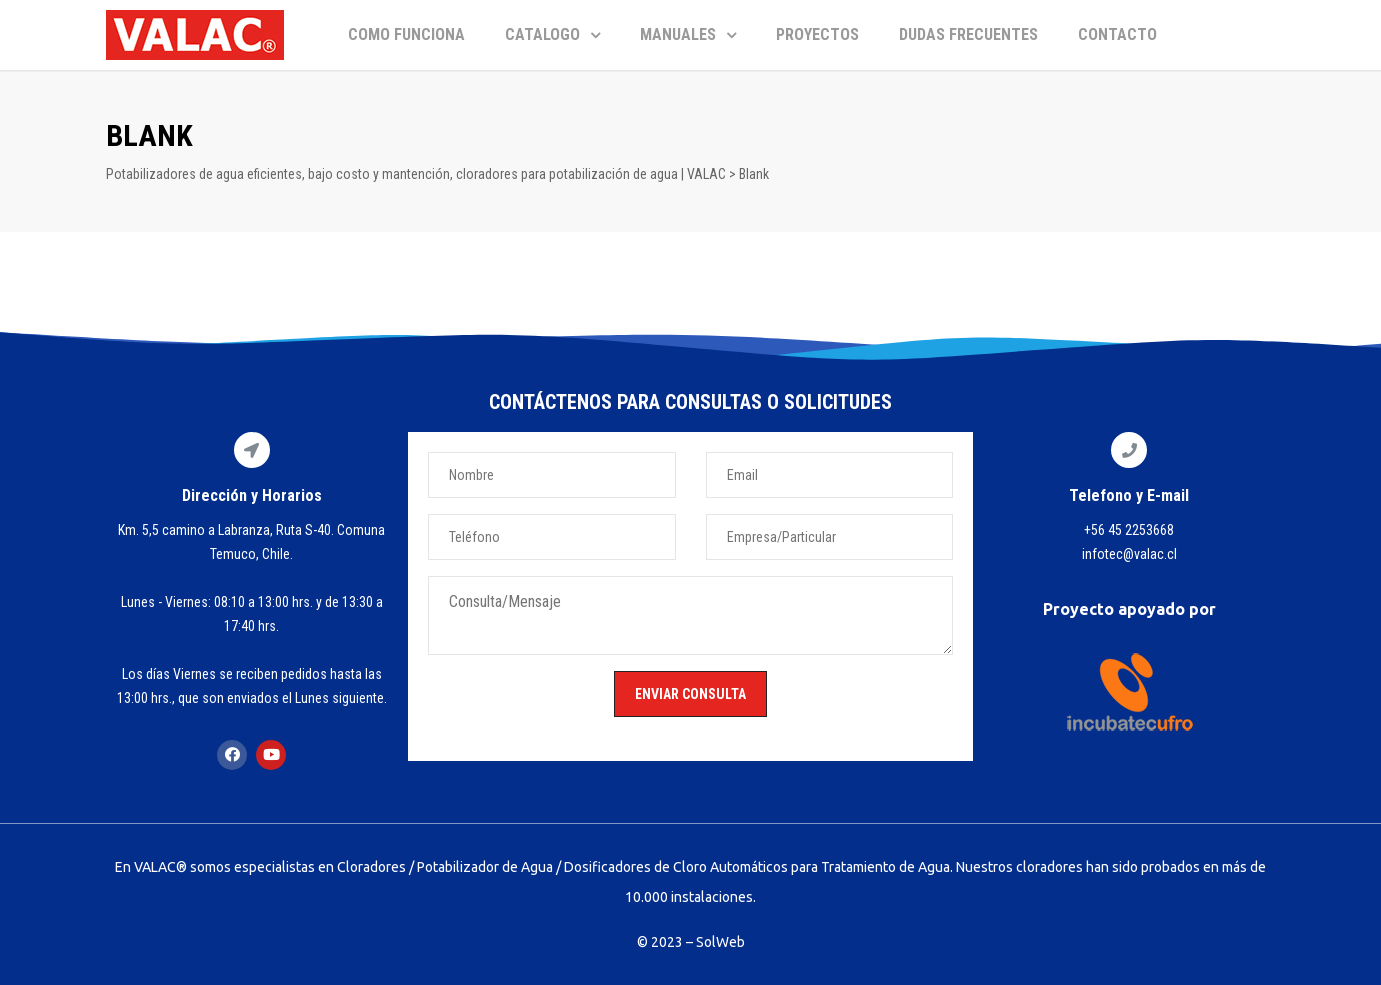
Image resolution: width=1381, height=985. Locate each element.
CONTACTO (1117, 34)
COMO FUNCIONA (406, 34)
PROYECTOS (817, 34)
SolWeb (720, 942)
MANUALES (688, 34)
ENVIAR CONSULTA (690, 694)
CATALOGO (552, 34)
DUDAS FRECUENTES (968, 34)
